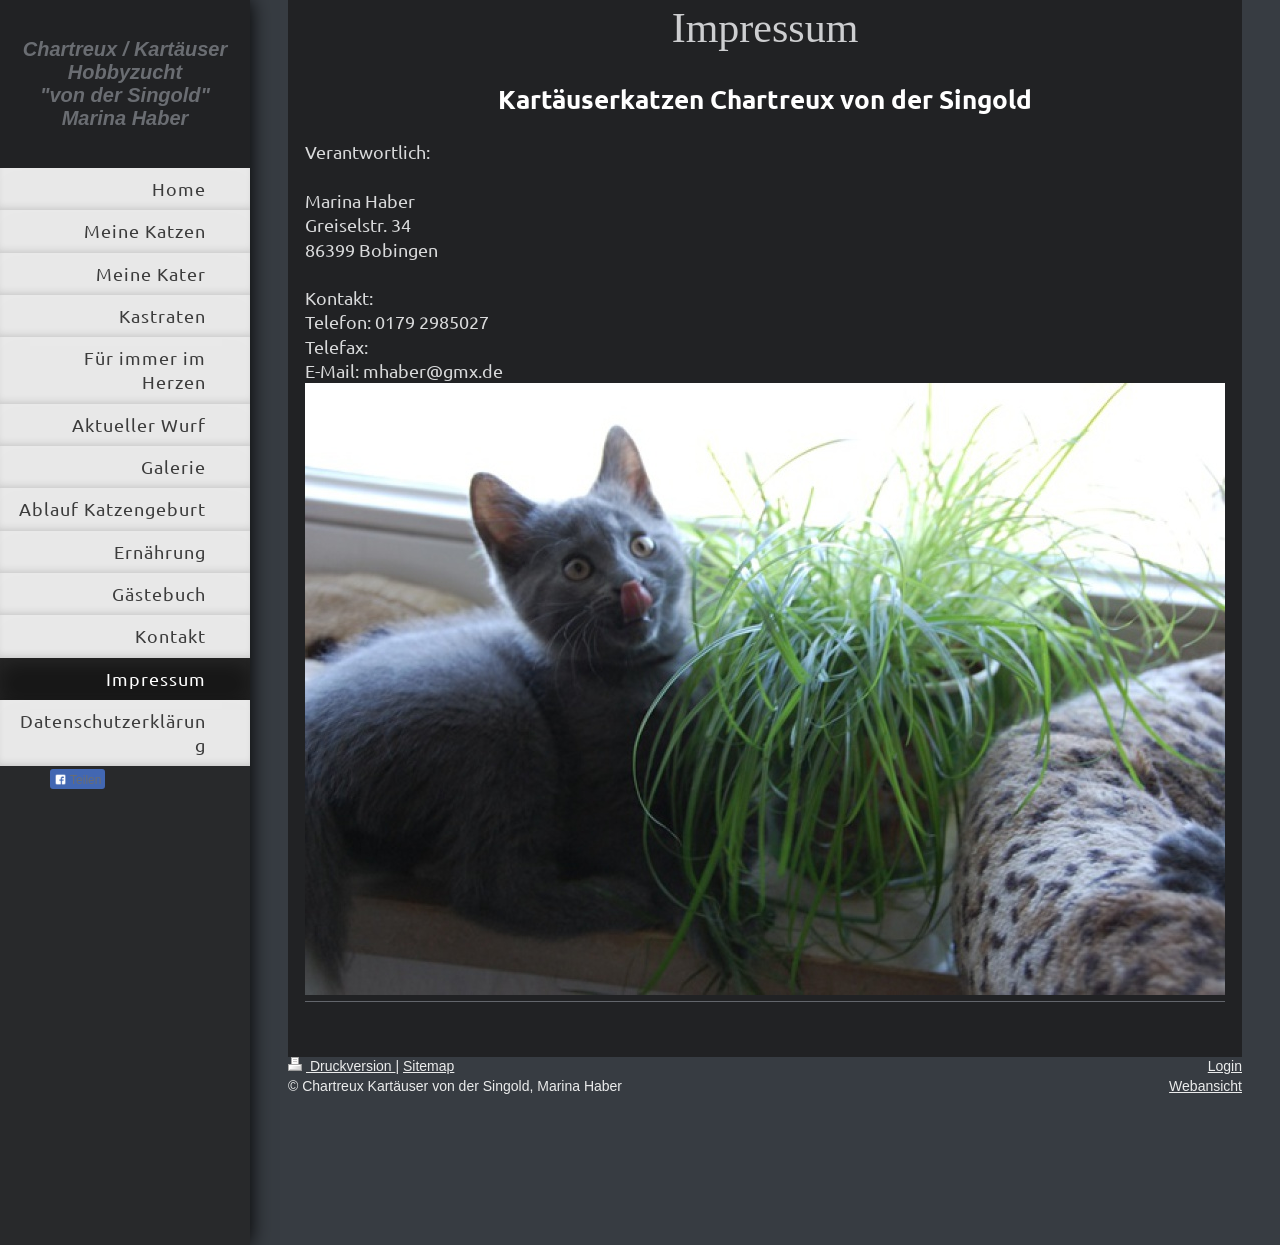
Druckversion (341, 1066)
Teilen (77, 780)
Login (1225, 1066)
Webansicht (1205, 1086)
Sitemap (428, 1066)
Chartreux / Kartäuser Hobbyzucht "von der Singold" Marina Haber (125, 83)
